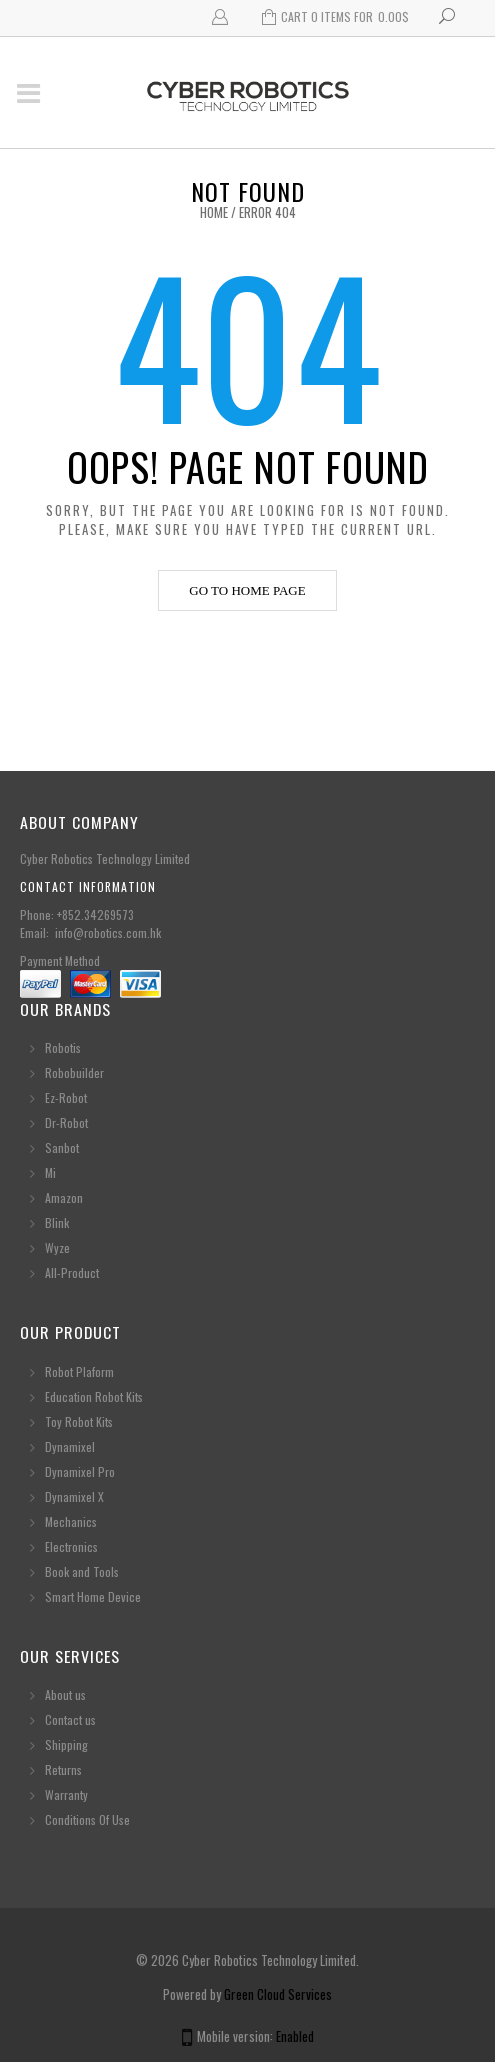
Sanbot (62, 1147)
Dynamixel (70, 1446)
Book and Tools (82, 1571)
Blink (57, 1222)
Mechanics (71, 1521)
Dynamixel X (74, 1496)
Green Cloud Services (278, 1994)
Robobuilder (74, 1072)
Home (214, 212)
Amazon (64, 1197)
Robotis (63, 1047)
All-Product (72, 1272)
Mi (50, 1172)
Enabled (295, 2036)
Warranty (66, 1794)
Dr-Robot (66, 1122)
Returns (63, 1769)
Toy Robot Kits (79, 1421)
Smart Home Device (93, 1596)
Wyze (57, 1247)
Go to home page (247, 590)
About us (65, 1694)
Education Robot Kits (94, 1396)
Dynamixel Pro (80, 1471)
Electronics (71, 1546)
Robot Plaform (81, 1371)
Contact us (70, 1719)
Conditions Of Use (87, 1819)
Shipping (66, 1744)
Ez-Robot (66, 1097)
